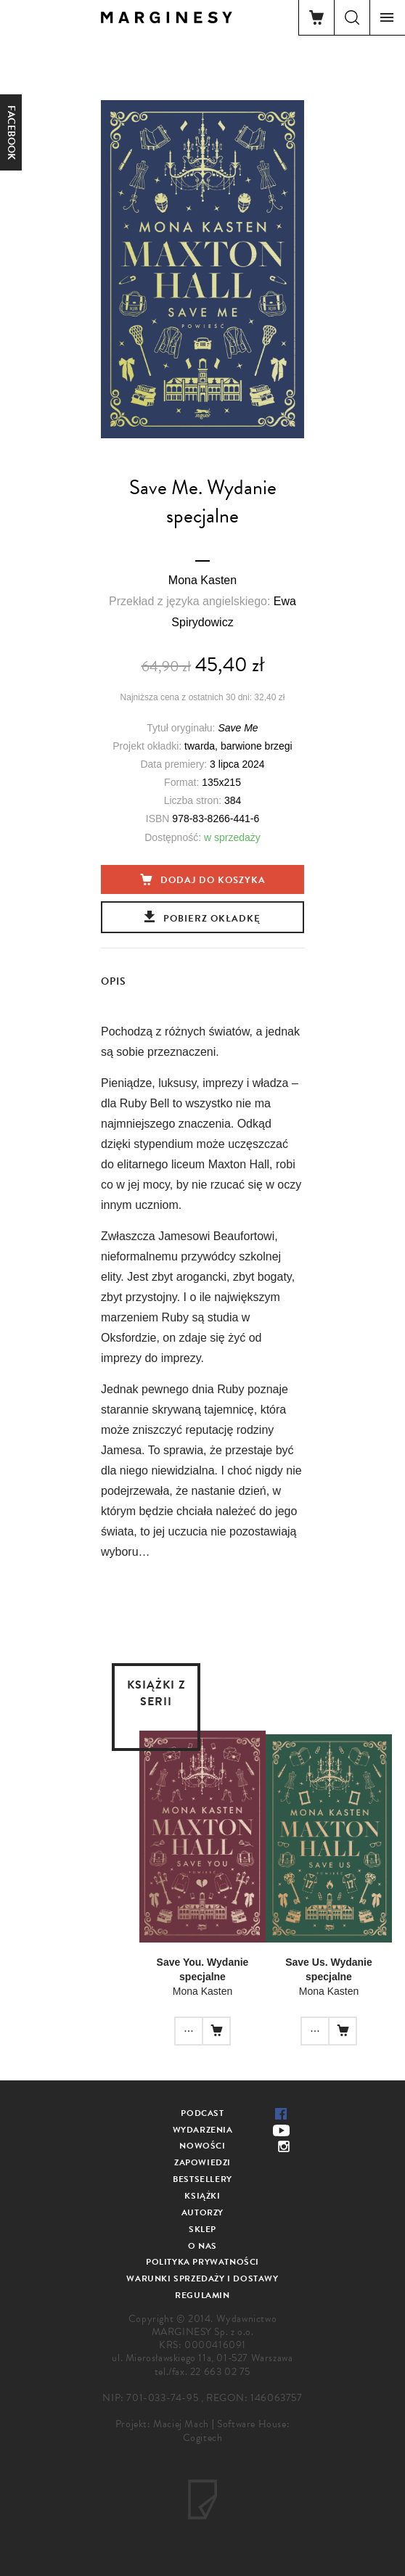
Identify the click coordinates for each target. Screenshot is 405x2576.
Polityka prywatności (202, 2261)
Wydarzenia (203, 2129)
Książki (202, 2195)
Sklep (202, 2229)
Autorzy (202, 2212)
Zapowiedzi (202, 2162)
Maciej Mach (181, 2424)
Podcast (202, 2113)
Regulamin (202, 2295)
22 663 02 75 (220, 2371)
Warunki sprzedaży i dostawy (202, 2278)
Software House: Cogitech (236, 2430)
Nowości (202, 2145)
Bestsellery (202, 2179)
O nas (202, 2245)
